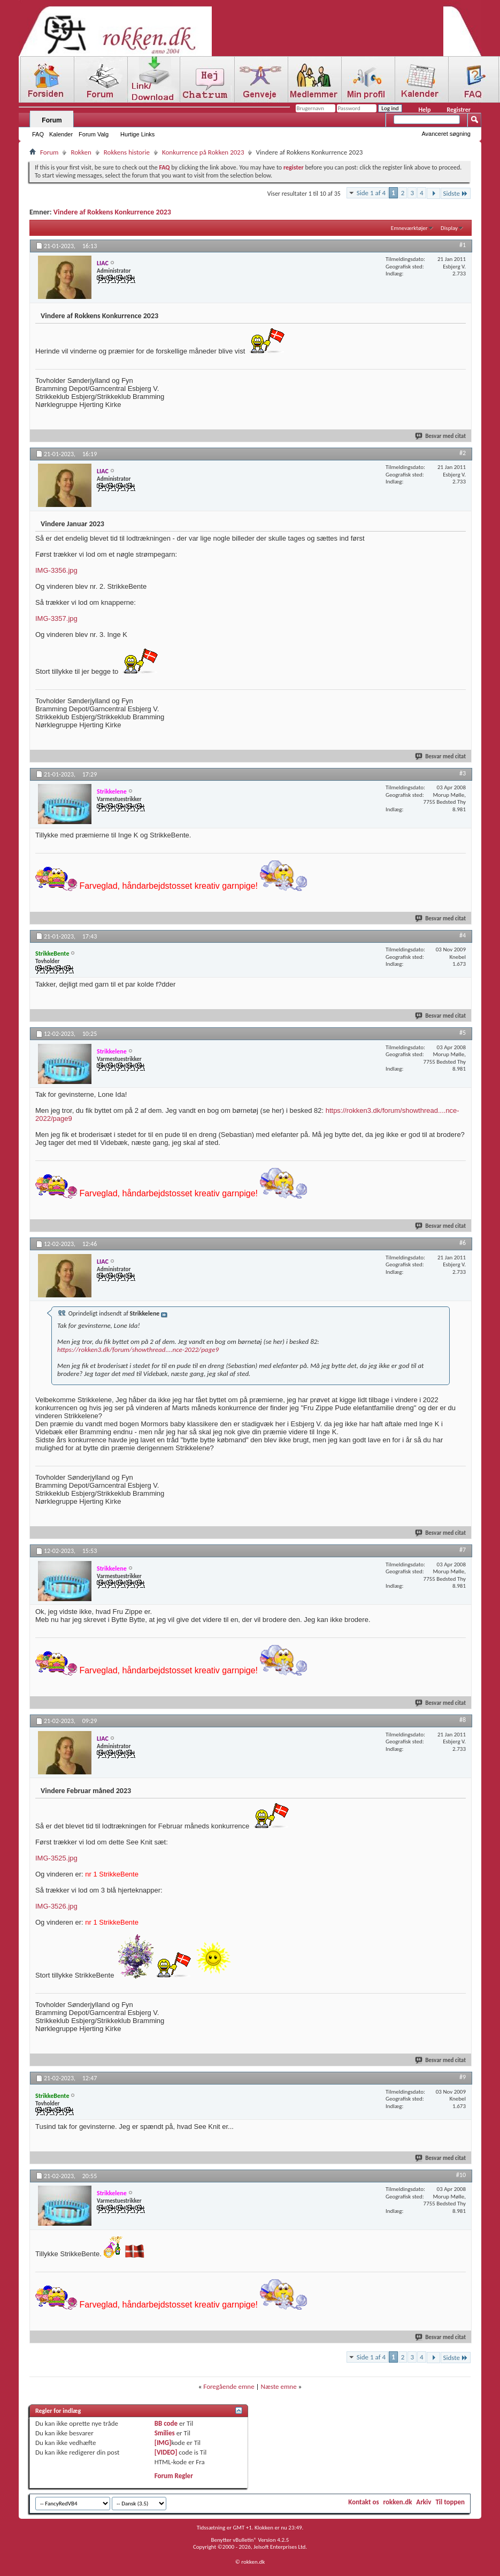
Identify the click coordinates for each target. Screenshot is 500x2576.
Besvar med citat (441, 436)
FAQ (38, 134)
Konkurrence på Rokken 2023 (203, 152)
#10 (461, 2175)
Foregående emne (228, 2386)
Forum (51, 120)
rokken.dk (397, 2502)
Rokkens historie (127, 152)
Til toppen (450, 2502)
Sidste (455, 193)
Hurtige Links (137, 134)
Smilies (165, 2433)
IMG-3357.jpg (56, 618)
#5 (462, 1032)
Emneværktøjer (409, 228)
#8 (462, 1720)
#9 (462, 2077)
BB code (166, 2423)
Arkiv (423, 2502)
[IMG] (163, 2443)
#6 (462, 1243)
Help (424, 109)
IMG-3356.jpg (56, 570)
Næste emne (279, 2386)
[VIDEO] (166, 2452)
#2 (462, 453)
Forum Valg (94, 134)
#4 (462, 935)
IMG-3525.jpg (56, 1858)
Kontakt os (363, 2502)
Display (449, 228)
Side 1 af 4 (371, 193)
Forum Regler (174, 2476)
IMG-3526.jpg (56, 1906)
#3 (462, 773)
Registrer (459, 109)
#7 (462, 1550)
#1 (462, 245)
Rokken (81, 152)
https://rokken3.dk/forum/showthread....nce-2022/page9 (138, 1349)
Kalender (61, 134)
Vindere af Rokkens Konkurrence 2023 (112, 212)
